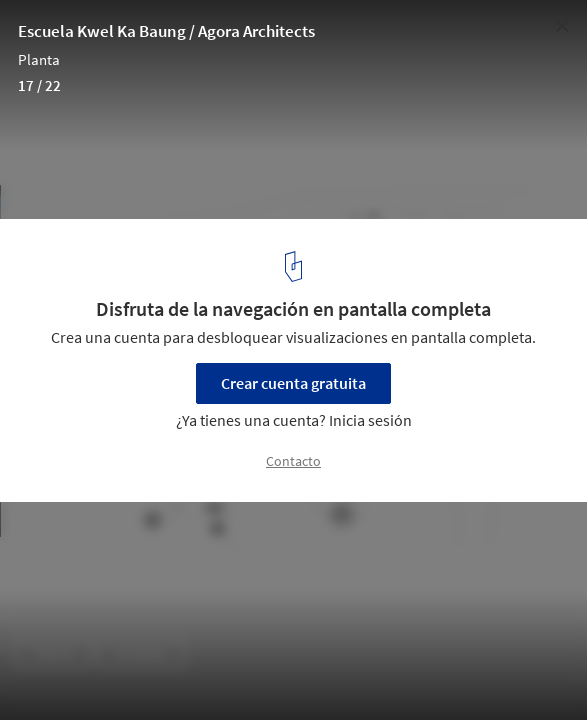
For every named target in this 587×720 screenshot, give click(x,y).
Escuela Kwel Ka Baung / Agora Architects (166, 31)
